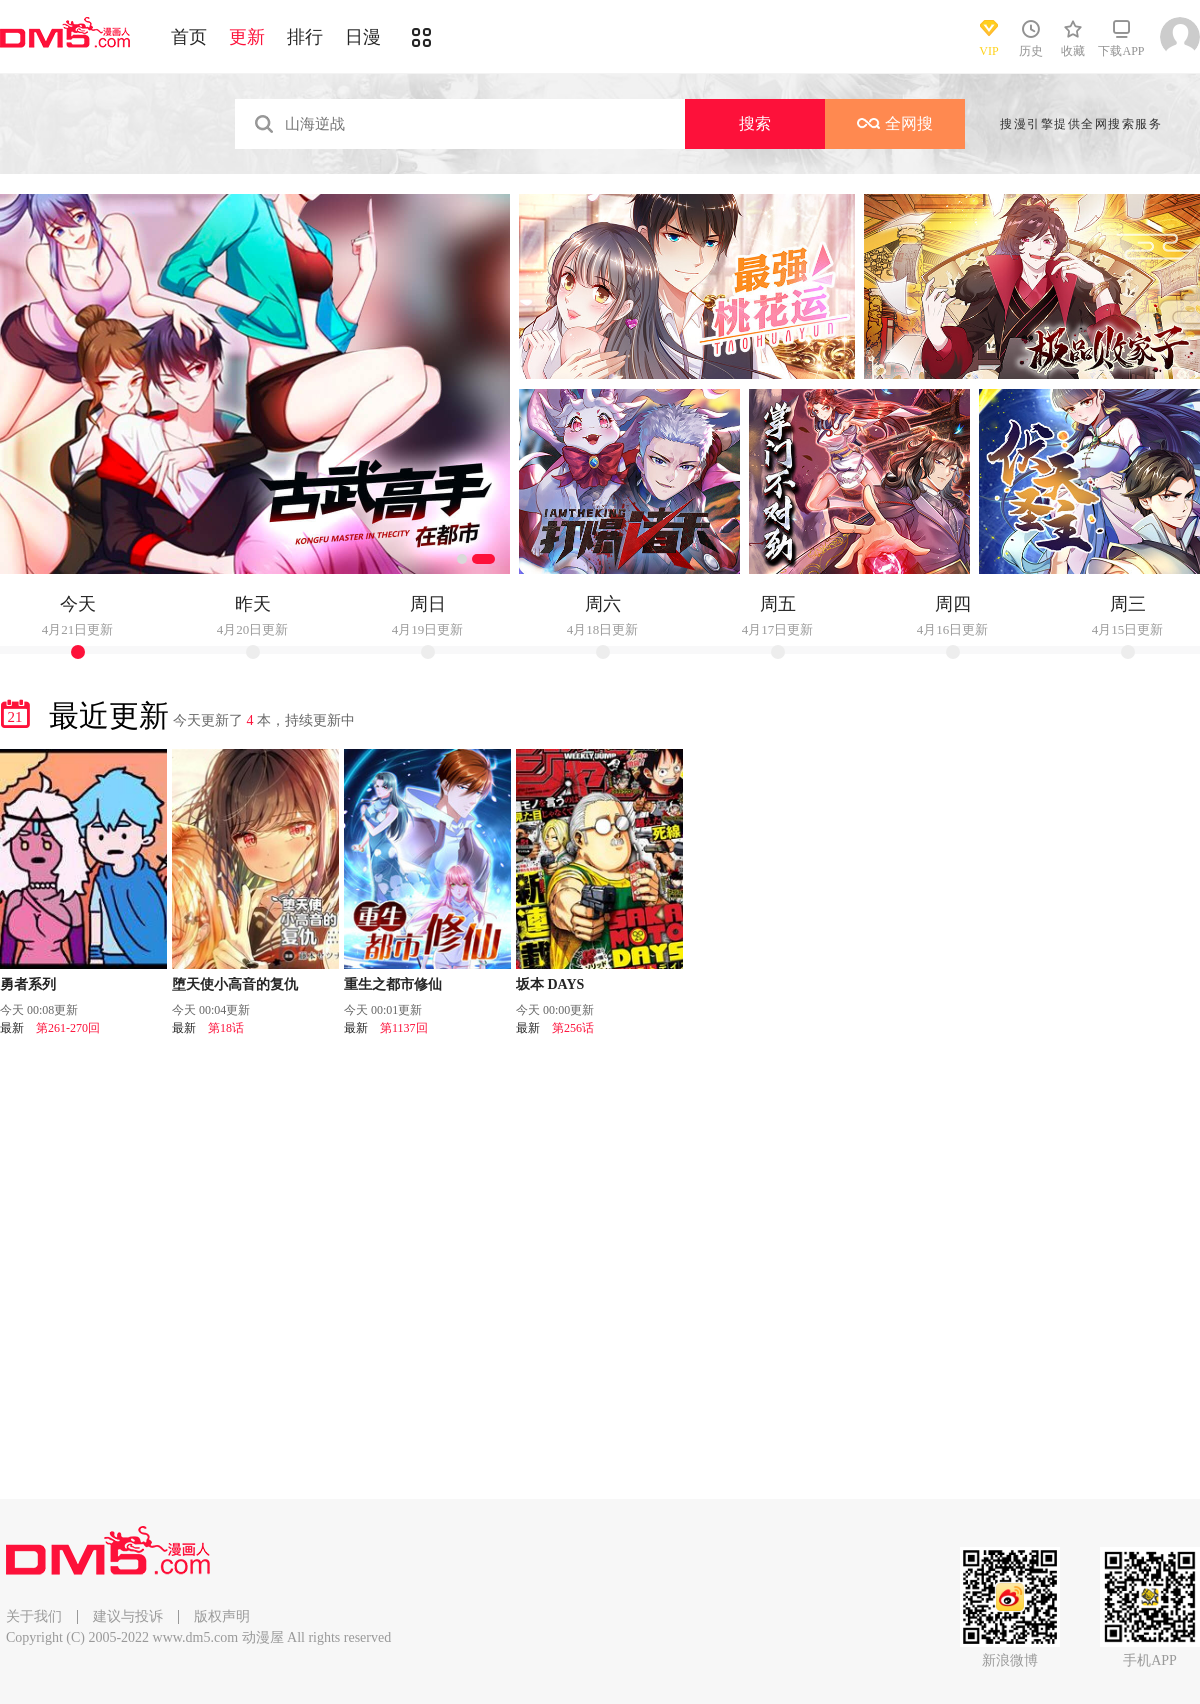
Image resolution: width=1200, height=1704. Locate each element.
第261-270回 (68, 1028)
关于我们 (34, 1616)
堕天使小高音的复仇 (235, 984)
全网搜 (895, 123)
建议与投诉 (128, 1616)
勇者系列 (28, 984)
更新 (247, 37)
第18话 (226, 1028)
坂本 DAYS (550, 984)
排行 (305, 37)
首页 (189, 37)
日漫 (363, 37)
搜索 (755, 123)
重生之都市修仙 (393, 984)
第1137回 (404, 1028)
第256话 (573, 1028)
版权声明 (222, 1616)
